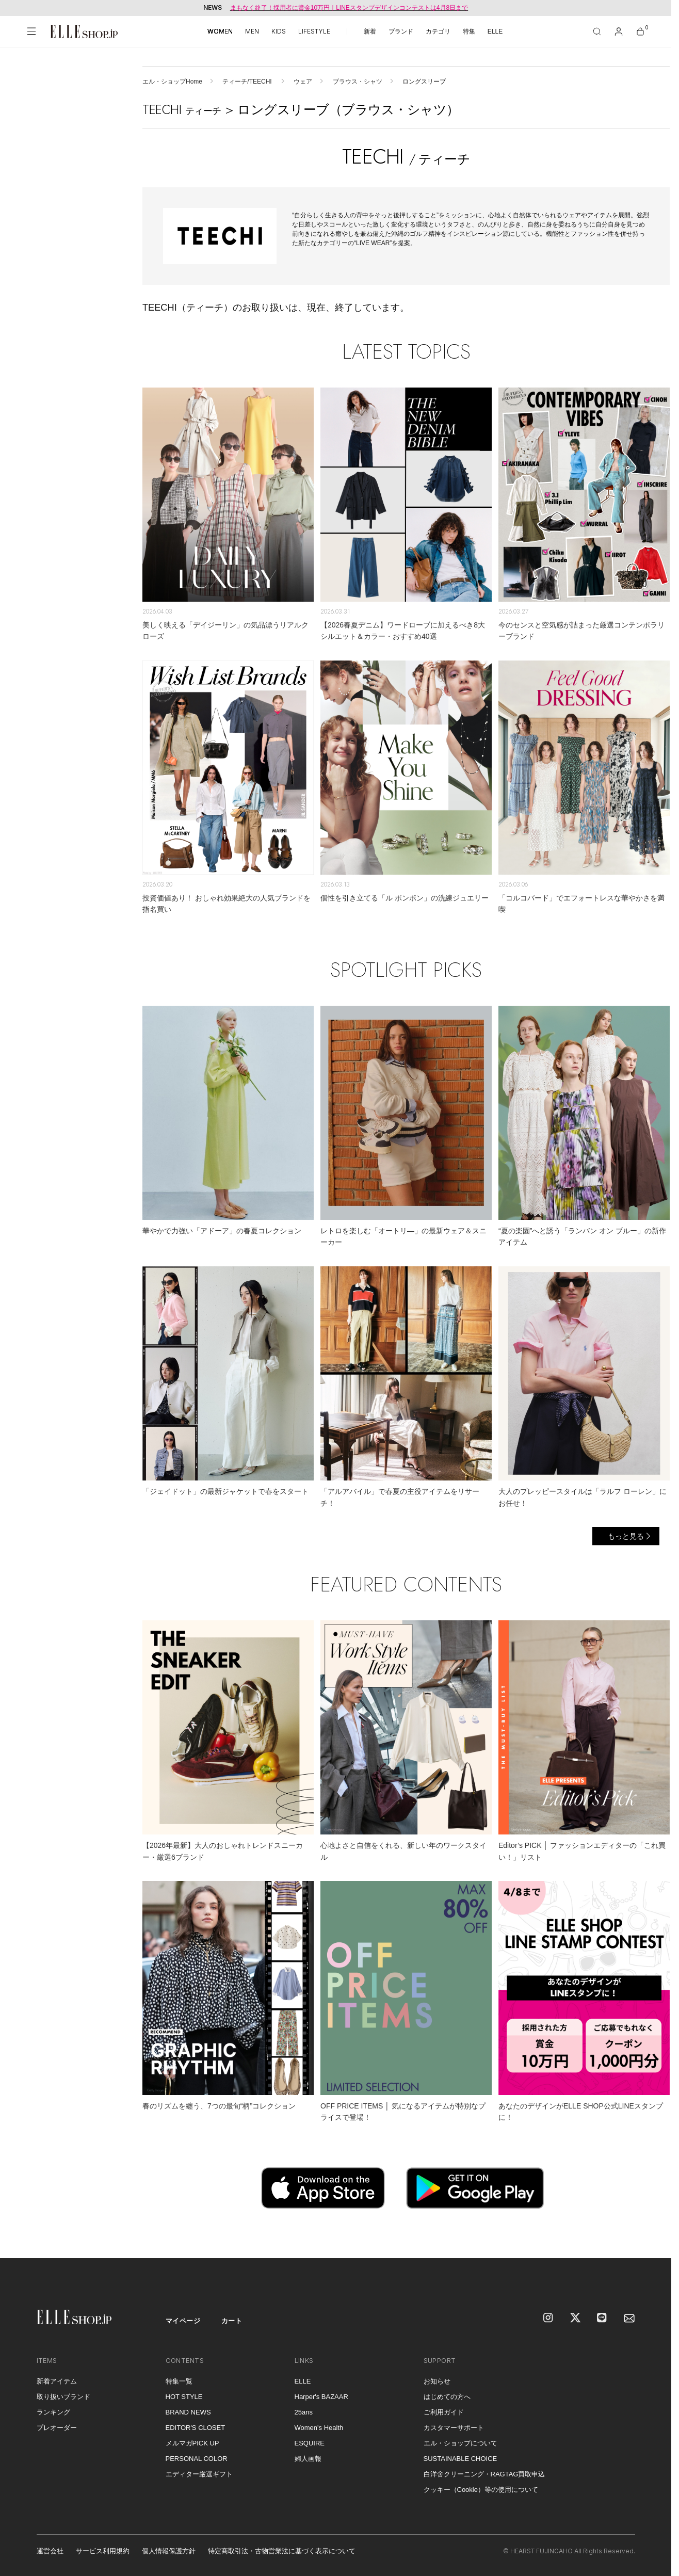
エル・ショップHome (172, 81)
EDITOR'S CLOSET (195, 2427)
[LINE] (602, 2318)
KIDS (278, 31)
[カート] (640, 31)
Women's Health (319, 2427)
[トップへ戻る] (650, 2237)
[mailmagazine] (629, 2318)
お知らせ (437, 2381)
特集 (469, 31)
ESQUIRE (310, 2443)
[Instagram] (549, 2318)
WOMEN (220, 31)
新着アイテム (57, 2381)
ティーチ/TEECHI (247, 81)
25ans (304, 2412)
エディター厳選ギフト (199, 2474)
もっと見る (626, 1536)
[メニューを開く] (31, 31)
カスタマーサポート (454, 2427)
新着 (370, 31)
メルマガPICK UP (192, 2443)
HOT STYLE (184, 2396)
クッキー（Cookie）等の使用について (481, 2489)
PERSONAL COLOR (197, 2458)
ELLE (495, 31)
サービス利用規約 (103, 2551)
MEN (252, 31)
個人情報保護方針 (169, 2551)
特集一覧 (179, 2381)
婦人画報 (308, 2458)
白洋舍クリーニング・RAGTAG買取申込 (484, 2474)
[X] (575, 2318)
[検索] (597, 31)
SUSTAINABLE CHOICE (460, 2458)
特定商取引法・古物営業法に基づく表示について (281, 2551)
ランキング (53, 2412)
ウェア (303, 81)
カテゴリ (438, 31)
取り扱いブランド (63, 2396)
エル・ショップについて (460, 2443)
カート (231, 2320)
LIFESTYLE (314, 31)
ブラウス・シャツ (357, 81)
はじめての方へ (447, 2396)
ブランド (401, 31)
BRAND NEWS (188, 2412)
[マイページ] (618, 31)
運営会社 (50, 2551)
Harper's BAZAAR (321, 2396)
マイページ (183, 2320)
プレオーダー (57, 2427)
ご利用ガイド (444, 2412)
